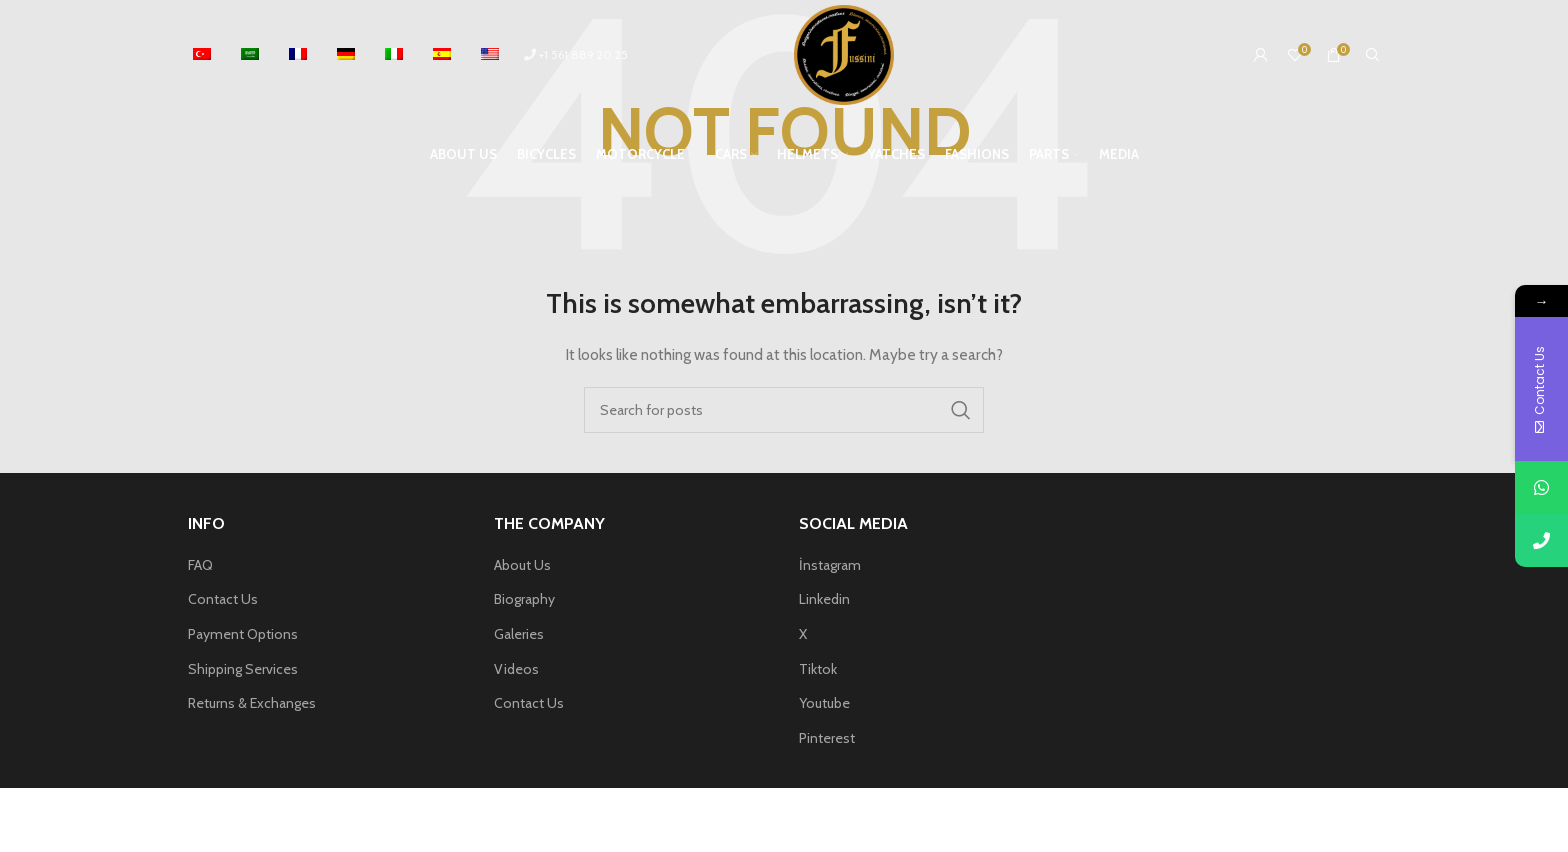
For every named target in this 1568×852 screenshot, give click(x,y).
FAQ (200, 565)
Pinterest (827, 738)
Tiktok (818, 669)
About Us (522, 565)
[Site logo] (844, 53)
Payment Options (243, 634)
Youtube (824, 703)
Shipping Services (243, 669)
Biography (524, 599)
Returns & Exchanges (252, 703)
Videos (516, 669)
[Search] (1373, 55)
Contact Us (223, 599)
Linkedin (824, 599)
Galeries (519, 634)
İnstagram (830, 565)
